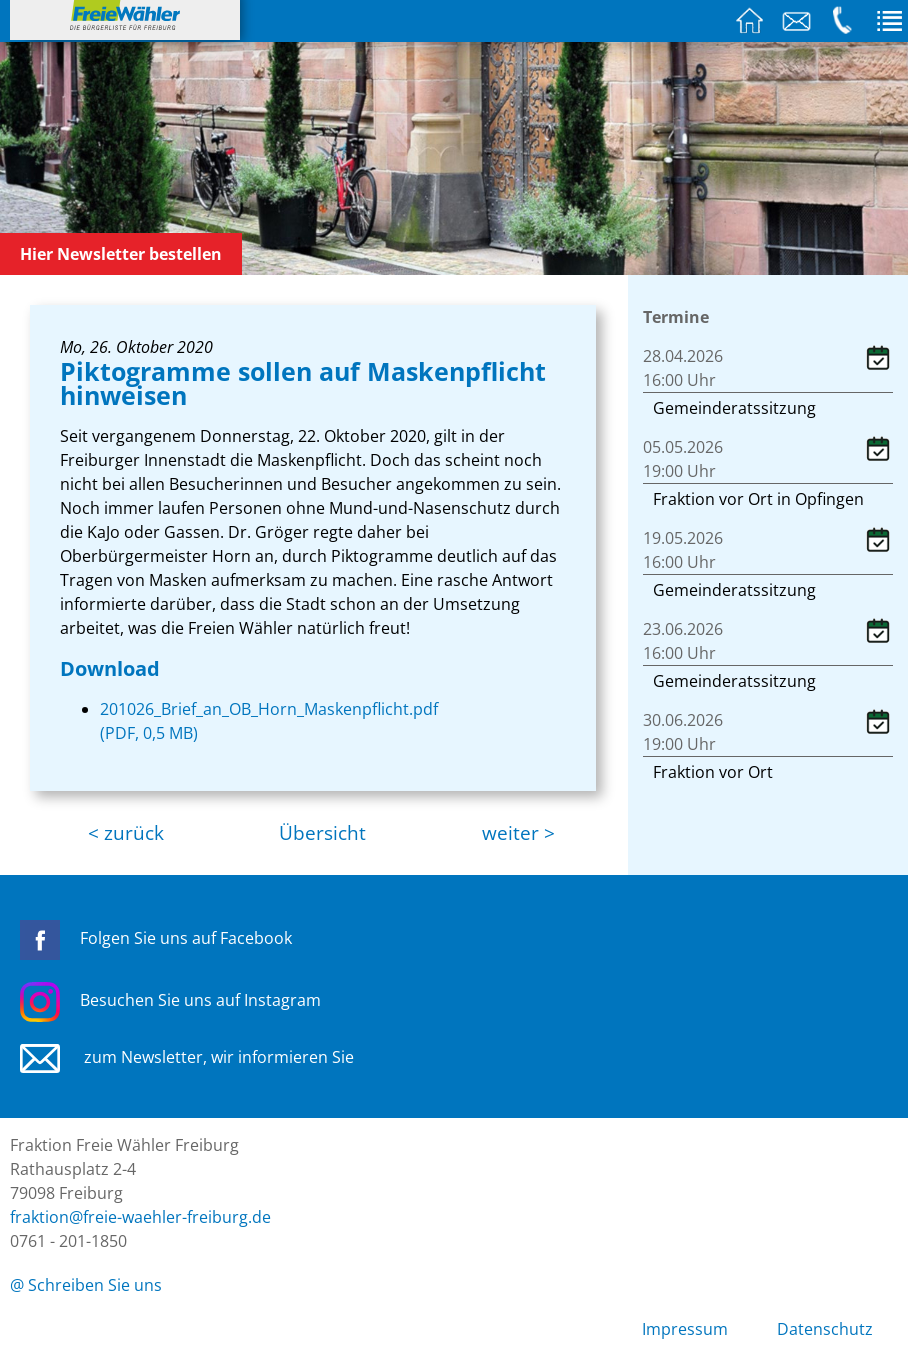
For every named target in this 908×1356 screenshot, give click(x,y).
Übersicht (322, 833)
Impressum (685, 1329)
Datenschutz (825, 1329)
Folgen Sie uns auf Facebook (156, 938)
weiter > (518, 833)
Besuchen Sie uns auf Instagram (170, 1000)
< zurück (126, 833)
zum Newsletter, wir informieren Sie (187, 1057)
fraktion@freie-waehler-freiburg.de (140, 1217)
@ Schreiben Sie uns (86, 1285)
